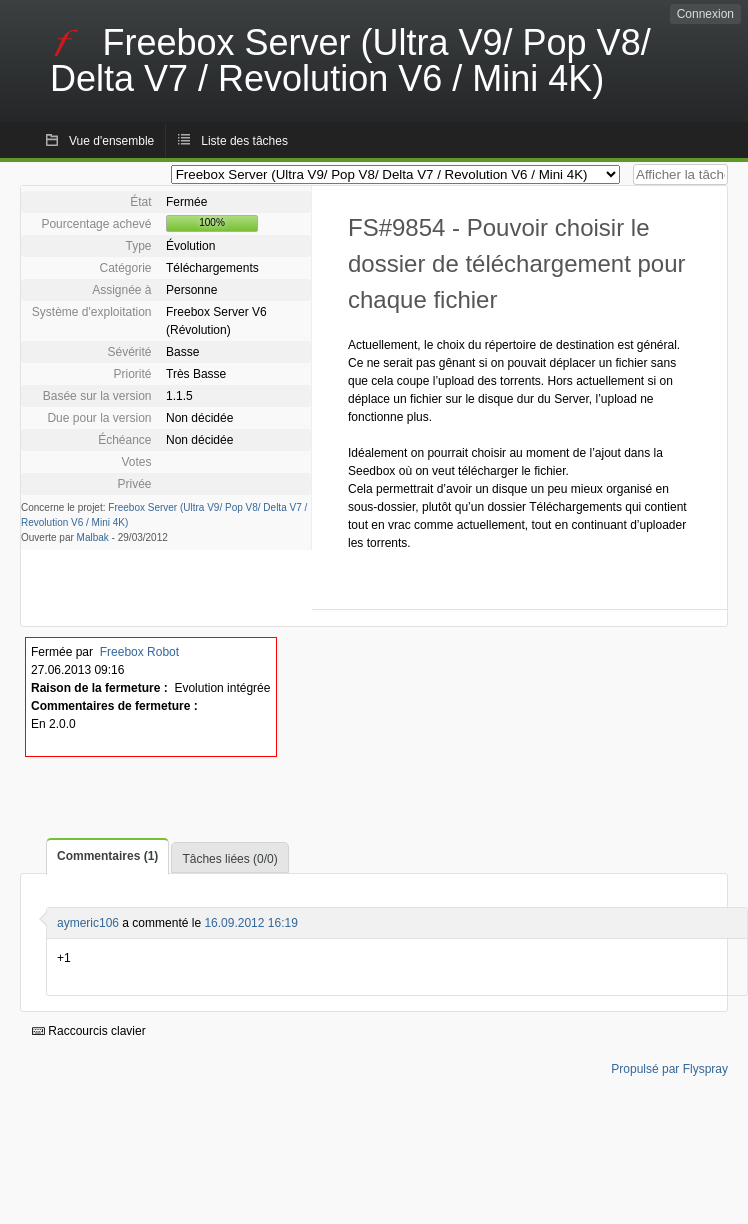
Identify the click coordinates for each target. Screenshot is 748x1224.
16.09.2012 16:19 (250, 923)
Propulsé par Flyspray (669, 1069)
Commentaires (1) (107, 856)
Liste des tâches (244, 141)
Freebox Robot (139, 652)
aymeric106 (88, 923)
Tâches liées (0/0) (229, 859)
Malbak (93, 537)
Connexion (705, 14)
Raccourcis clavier (89, 1031)
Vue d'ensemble (111, 141)
